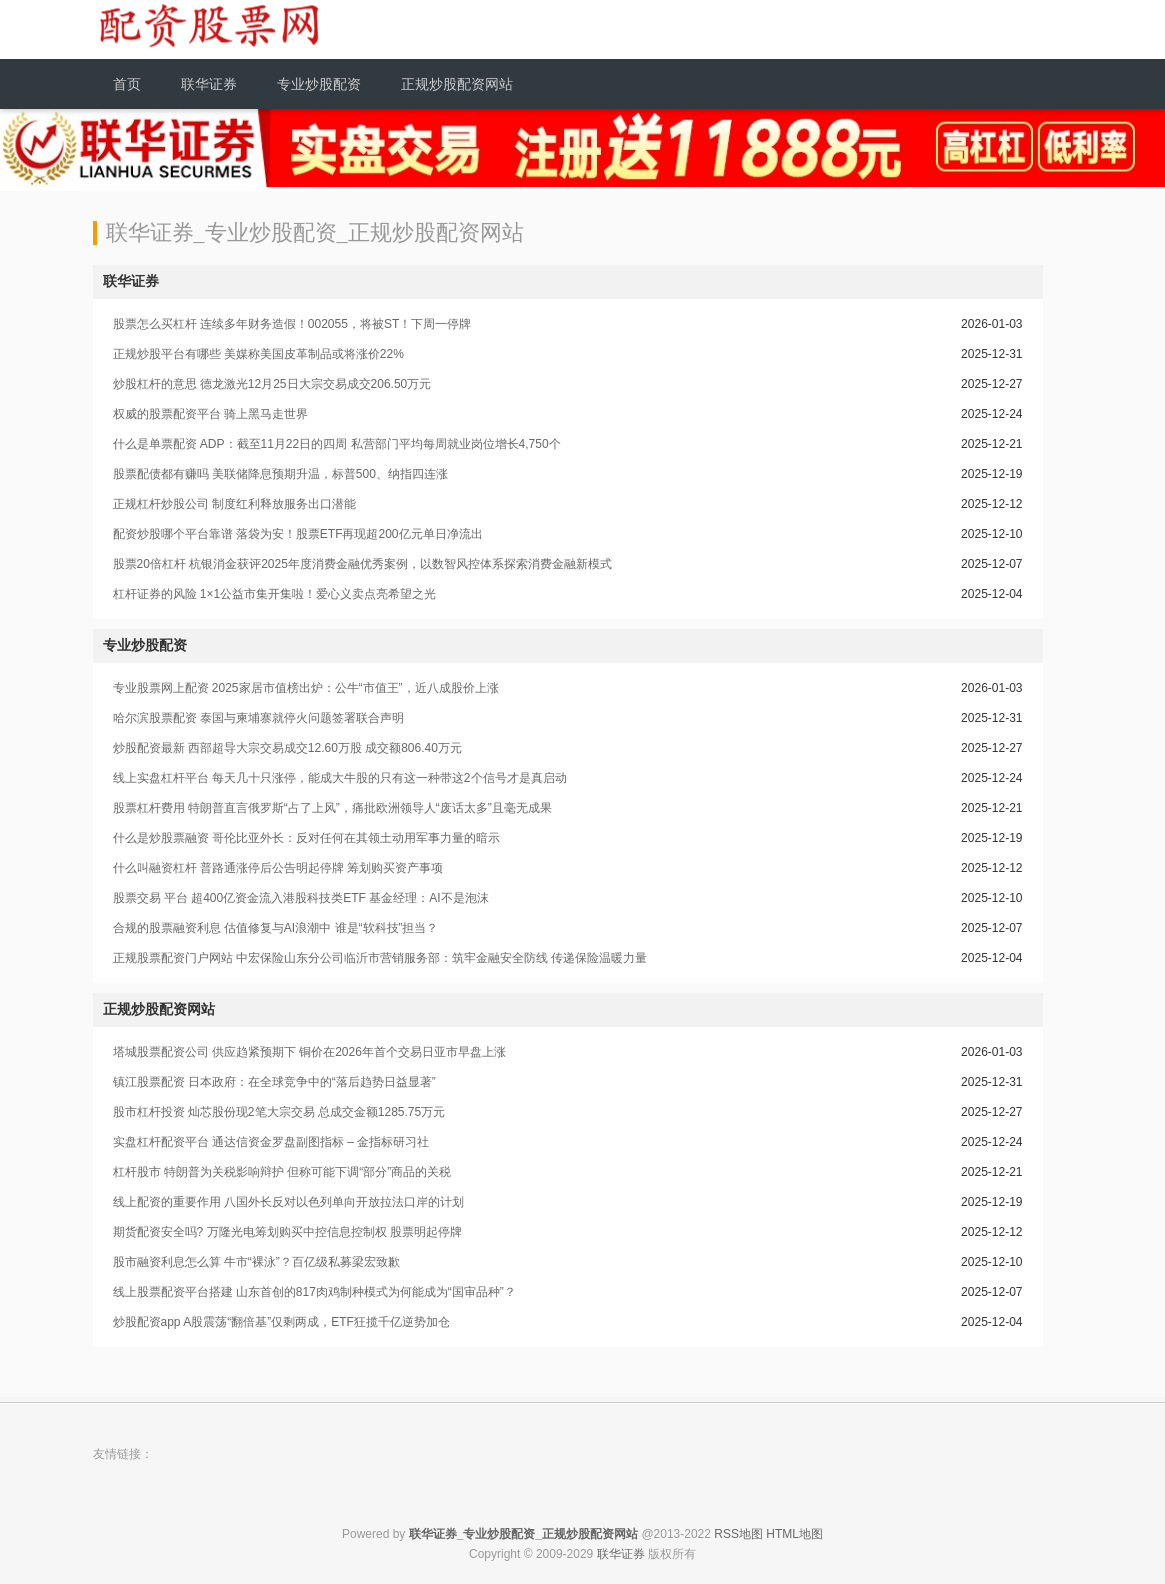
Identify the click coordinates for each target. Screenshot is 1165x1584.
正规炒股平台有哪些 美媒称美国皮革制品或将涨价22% (258, 354)
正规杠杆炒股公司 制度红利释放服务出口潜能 (234, 504)
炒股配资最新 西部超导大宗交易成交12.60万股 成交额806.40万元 (287, 748)
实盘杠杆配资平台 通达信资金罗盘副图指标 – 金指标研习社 (271, 1142)
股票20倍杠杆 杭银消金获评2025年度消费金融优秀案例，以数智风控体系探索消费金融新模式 (362, 564)
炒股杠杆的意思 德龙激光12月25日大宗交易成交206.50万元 (272, 384)
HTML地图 (794, 1534)
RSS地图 (738, 1534)
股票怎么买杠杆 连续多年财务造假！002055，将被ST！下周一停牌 (292, 324)
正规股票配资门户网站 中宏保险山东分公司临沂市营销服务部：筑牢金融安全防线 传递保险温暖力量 (380, 958)
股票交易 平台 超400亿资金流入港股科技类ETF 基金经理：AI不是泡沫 (301, 898)
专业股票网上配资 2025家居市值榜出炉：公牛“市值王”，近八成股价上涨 (306, 688)
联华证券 (621, 1554)
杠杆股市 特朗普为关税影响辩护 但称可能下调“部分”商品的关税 (282, 1172)
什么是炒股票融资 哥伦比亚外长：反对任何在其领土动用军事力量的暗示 (306, 838)
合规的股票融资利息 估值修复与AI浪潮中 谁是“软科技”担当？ (276, 928)
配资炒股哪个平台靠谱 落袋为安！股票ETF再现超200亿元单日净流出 (298, 534)
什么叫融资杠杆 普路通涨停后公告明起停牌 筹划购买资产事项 (278, 868)
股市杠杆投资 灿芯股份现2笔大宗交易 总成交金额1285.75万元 (279, 1112)
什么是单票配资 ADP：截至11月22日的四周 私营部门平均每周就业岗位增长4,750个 (337, 444)
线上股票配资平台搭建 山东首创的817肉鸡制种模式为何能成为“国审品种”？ (314, 1292)
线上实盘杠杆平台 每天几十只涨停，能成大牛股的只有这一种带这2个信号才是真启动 (340, 778)
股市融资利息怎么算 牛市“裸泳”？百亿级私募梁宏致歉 (256, 1262)
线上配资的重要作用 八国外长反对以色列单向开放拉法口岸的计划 (288, 1202)
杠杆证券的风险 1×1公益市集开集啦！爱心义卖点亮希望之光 (275, 594)
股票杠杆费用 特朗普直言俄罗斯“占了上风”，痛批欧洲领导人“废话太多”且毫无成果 (332, 808)
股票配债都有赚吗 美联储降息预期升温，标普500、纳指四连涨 (280, 474)
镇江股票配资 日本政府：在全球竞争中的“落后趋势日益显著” (274, 1082)
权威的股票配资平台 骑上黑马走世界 (210, 414)
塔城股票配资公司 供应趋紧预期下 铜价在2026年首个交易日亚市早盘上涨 (309, 1052)
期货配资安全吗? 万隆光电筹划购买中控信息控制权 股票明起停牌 (287, 1232)
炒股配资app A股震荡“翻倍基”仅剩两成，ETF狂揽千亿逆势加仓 (281, 1322)
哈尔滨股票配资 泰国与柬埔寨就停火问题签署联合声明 (258, 718)
